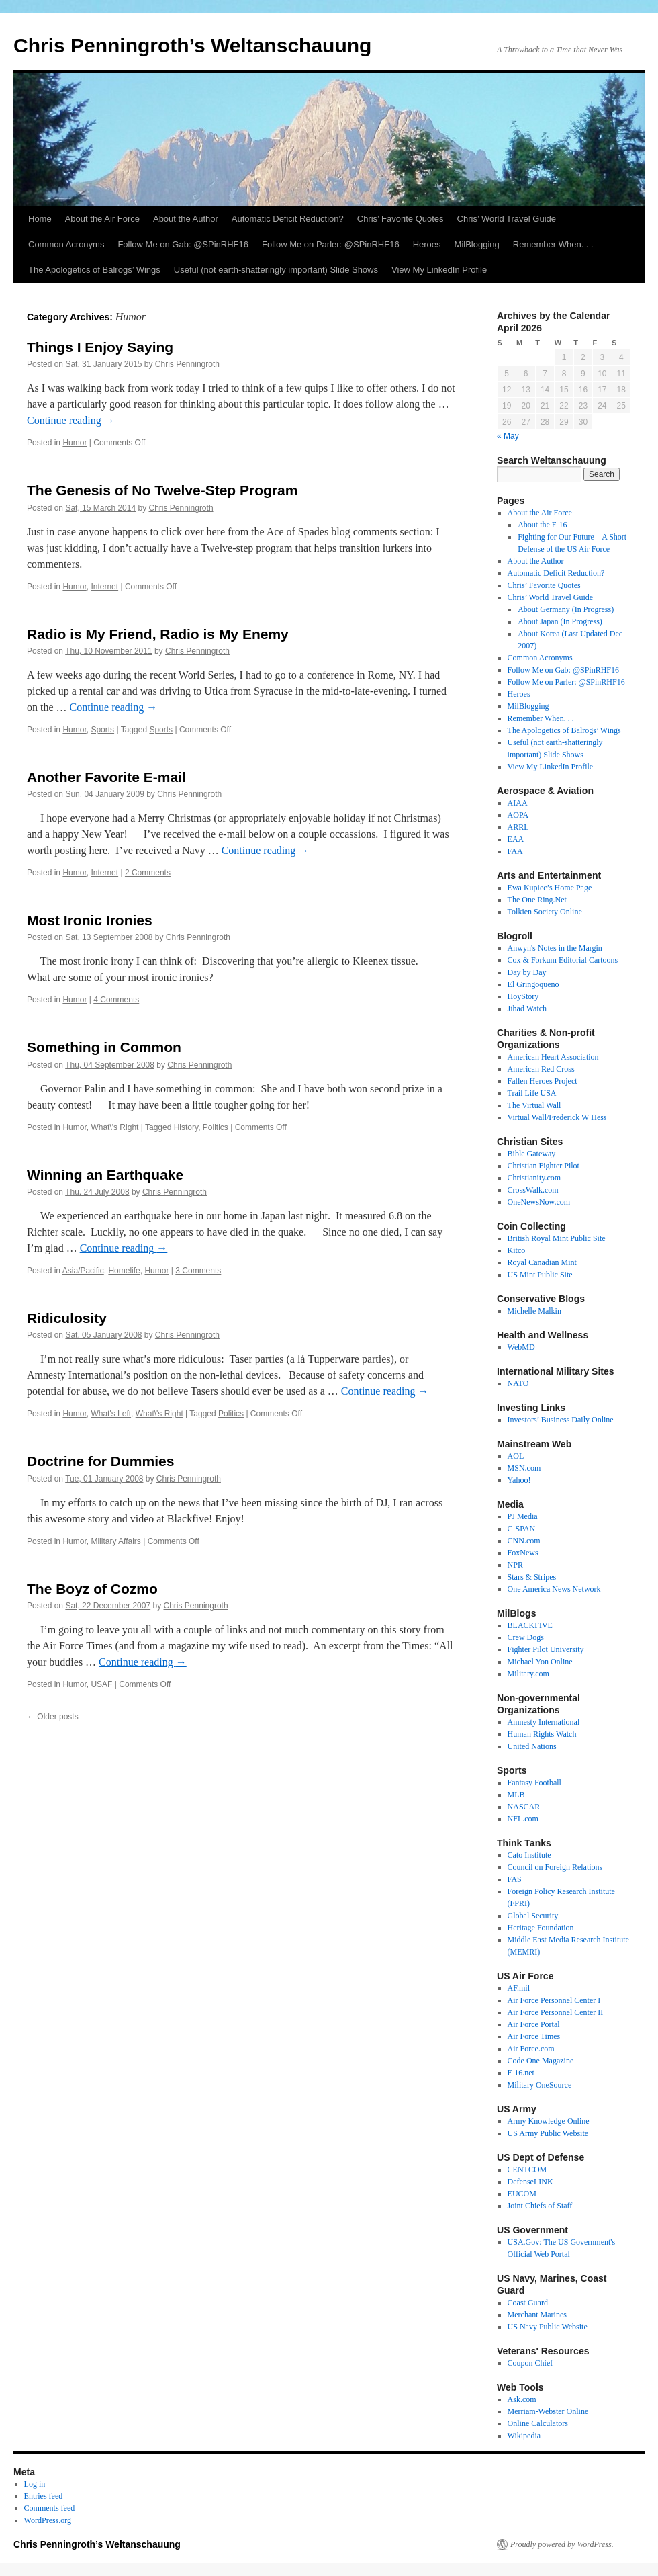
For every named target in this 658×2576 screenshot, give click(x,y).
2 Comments (148, 872)
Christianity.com (534, 1178)
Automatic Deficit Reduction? (288, 219)
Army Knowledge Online (549, 2121)
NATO (518, 1383)
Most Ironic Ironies (89, 920)
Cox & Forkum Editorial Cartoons (563, 960)
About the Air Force (102, 219)
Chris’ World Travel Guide (506, 219)
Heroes (427, 244)
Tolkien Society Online (545, 911)
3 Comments (198, 1270)
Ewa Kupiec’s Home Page (550, 887)
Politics (215, 1127)
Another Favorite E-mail (106, 777)
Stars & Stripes (532, 1577)
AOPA (518, 815)
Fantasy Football (534, 1782)
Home (40, 219)
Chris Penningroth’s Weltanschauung (192, 45)
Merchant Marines (537, 2314)
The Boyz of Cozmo (92, 1588)
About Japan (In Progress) (560, 621)
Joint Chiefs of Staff (540, 2205)
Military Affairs (115, 1541)
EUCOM (522, 2193)
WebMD (521, 1347)
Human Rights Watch (542, 1734)
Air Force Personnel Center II (556, 2012)
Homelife (124, 1270)
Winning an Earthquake (105, 1175)
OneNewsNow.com (539, 1202)
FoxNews (523, 1552)
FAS (515, 1879)
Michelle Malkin (534, 1311)
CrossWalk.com (533, 1190)
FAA (515, 851)
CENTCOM (527, 2169)
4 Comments (116, 999)
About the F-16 (542, 524)
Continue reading (71, 420)
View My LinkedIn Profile (439, 270)
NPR (515, 1565)
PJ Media (523, 1516)
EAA (516, 839)
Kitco (517, 1250)
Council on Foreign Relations (555, 1867)
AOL (516, 1456)
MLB (516, 1794)
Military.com (528, 1673)
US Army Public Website (548, 2133)
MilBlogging (477, 244)
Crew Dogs (526, 1637)
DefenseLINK (530, 2181)
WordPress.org (47, 2520)
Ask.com (522, 2399)
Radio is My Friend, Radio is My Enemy (158, 634)
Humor (74, 442)
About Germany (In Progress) (566, 609)
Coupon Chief (530, 2363)
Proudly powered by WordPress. (562, 2544)
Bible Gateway (532, 1153)
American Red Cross (541, 1069)
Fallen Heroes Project (542, 1081)
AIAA (518, 803)
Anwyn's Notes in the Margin (555, 948)
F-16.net (521, 2072)
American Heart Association (553, 1057)
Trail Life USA (532, 1093)
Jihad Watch (527, 1008)
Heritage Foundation (541, 1927)
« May (508, 436)
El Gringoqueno (533, 984)
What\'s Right (114, 1127)
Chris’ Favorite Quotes (400, 219)
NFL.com (523, 1818)
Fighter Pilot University (546, 1649)
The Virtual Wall (534, 1105)
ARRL (518, 827)
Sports (102, 729)
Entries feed (43, 2496)
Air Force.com (531, 2048)
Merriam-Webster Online (548, 2411)
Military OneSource (540, 2085)
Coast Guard (528, 2302)
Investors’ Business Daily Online (561, 1419)
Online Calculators (538, 2423)
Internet (104, 586)
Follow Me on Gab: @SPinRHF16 (182, 244)
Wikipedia (524, 2435)
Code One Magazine (541, 2060)
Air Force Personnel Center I (554, 2000)
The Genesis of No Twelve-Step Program (162, 490)
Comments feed (49, 2508)
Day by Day (527, 972)
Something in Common (104, 1047)
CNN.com (524, 1540)
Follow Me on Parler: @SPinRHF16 (330, 244)
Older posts (53, 1716)
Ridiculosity (67, 1318)
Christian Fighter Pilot (543, 1165)
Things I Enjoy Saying (100, 347)
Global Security (533, 1915)
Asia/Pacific (83, 1270)
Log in (35, 2484)
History (186, 1127)
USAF (101, 1684)
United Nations (532, 1746)
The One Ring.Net (537, 899)
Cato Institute (529, 1855)
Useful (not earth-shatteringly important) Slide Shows (276, 270)
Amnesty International (544, 1722)
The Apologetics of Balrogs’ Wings (94, 270)
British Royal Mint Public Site (557, 1238)
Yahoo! (519, 1480)
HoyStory (523, 996)
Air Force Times (534, 2036)
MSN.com (524, 1468)
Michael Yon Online (540, 1661)
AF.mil (519, 1988)
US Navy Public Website (548, 2326)
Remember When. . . (553, 244)
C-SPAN (522, 1528)
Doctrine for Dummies (100, 1461)
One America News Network (554, 1589)
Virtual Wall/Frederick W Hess (557, 1117)
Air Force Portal (534, 2024)
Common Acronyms (66, 244)
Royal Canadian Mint (542, 1262)
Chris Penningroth (187, 364)
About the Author (185, 219)
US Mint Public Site (540, 1274)
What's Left (111, 1413)
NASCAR (524, 1806)
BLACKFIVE (530, 1625)
